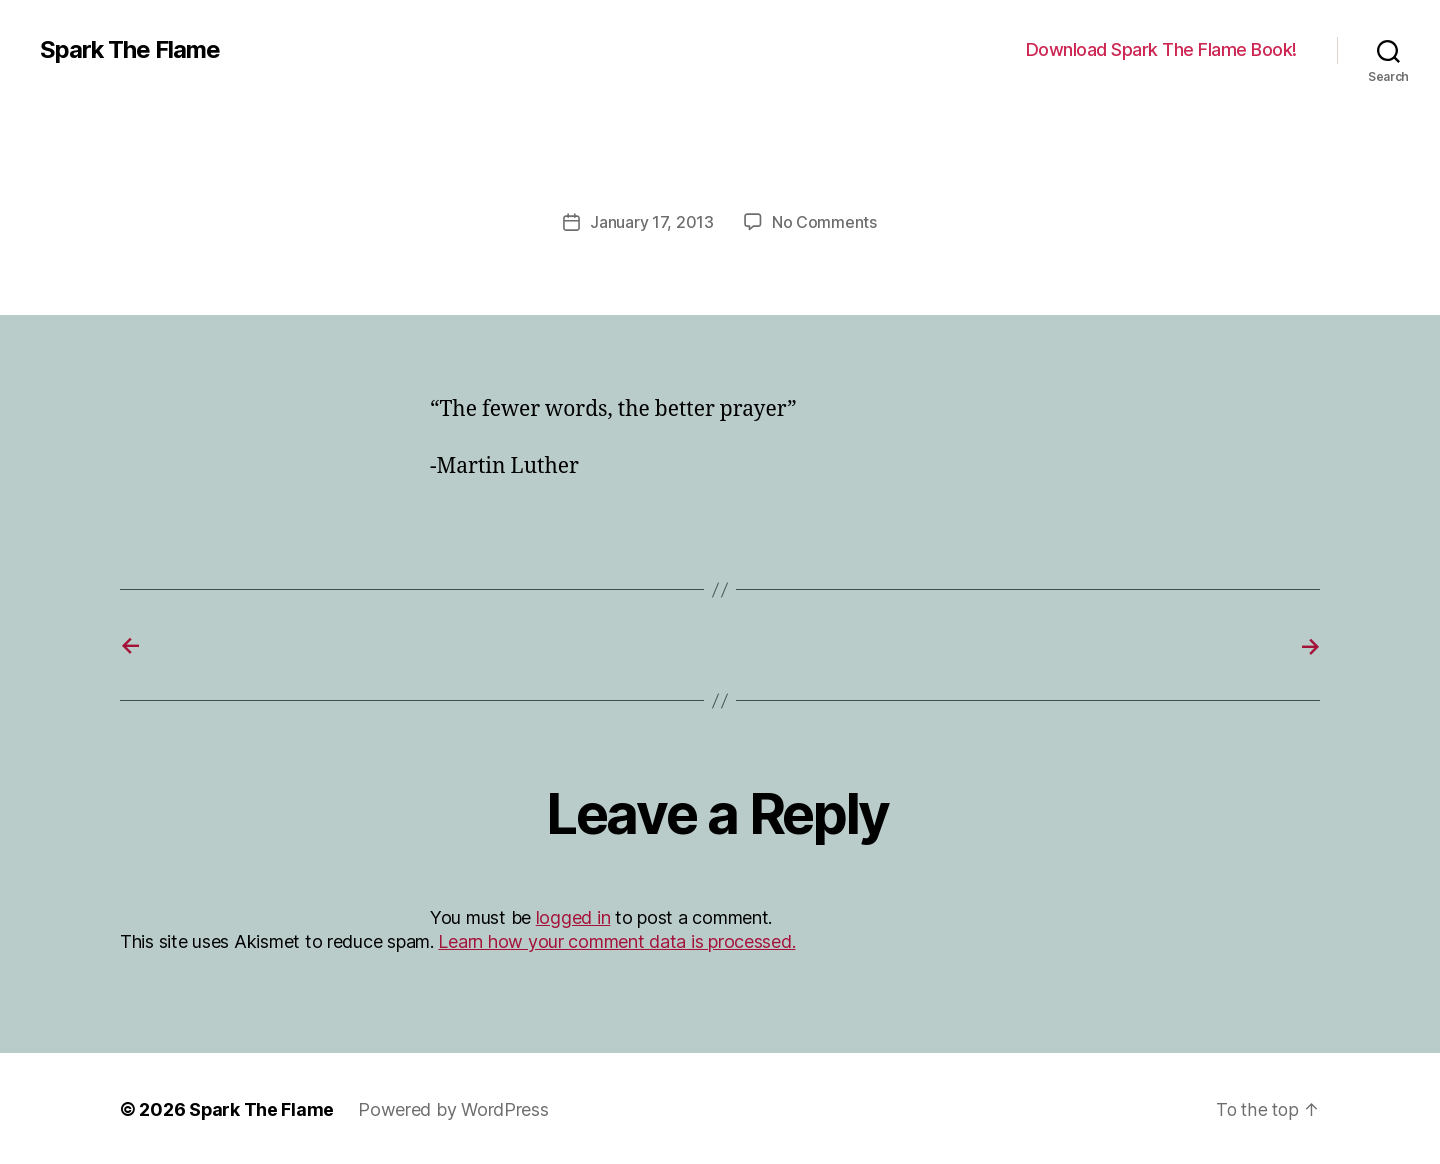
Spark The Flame (130, 50)
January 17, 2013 (652, 222)
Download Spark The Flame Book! (1161, 49)
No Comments (824, 222)
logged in (573, 915)
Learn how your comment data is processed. (616, 939)
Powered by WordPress (454, 1107)
